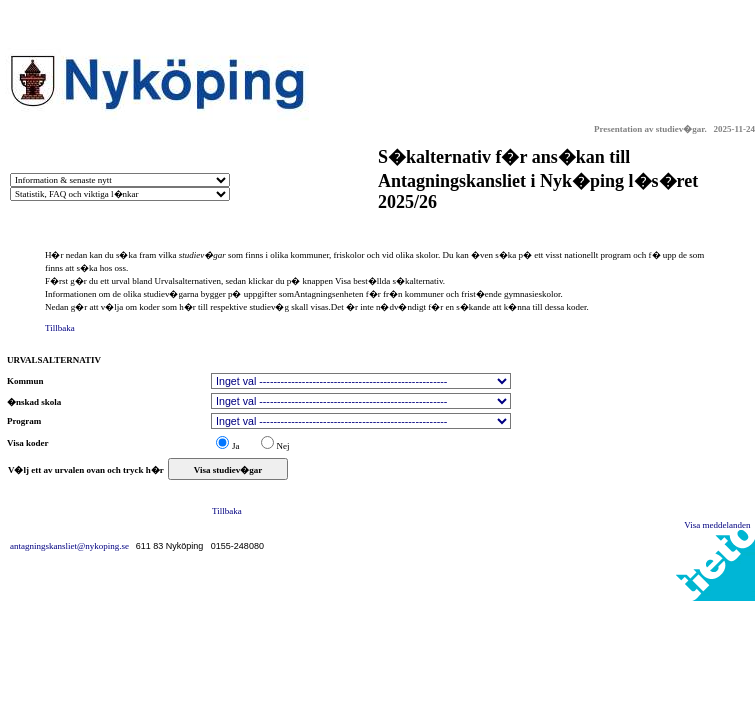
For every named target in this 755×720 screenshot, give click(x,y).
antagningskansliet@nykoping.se (73, 546)
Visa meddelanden (719, 525)
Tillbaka (60, 328)
